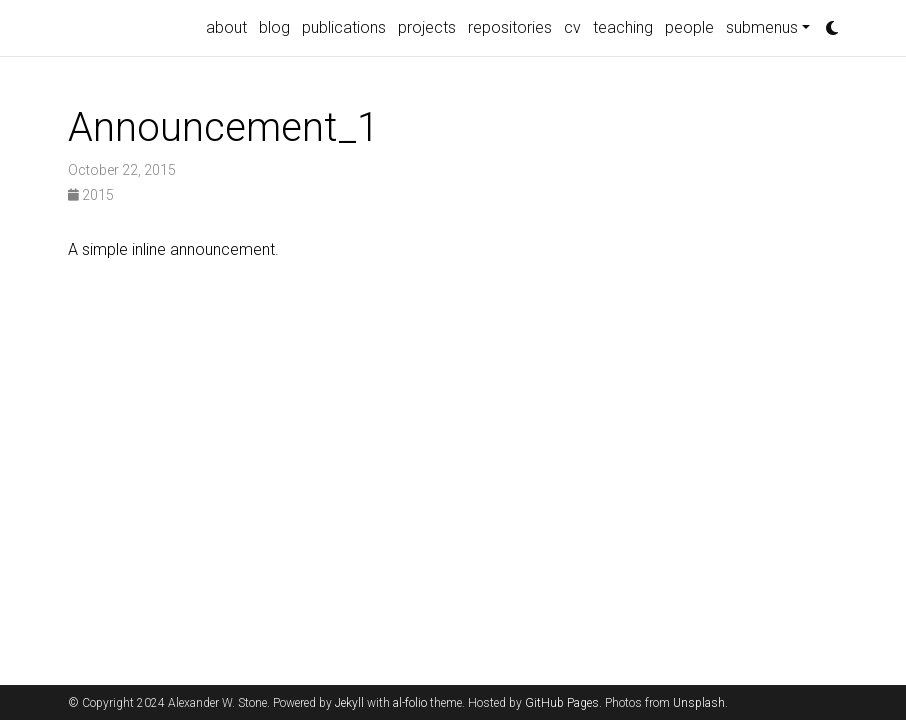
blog (274, 27)
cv (572, 27)
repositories (510, 27)
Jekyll (349, 703)
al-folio (410, 703)
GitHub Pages (562, 703)
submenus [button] (762, 27)
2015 (91, 195)
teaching (623, 27)
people (689, 27)
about (226, 27)
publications (344, 27)
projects (427, 27)
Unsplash (699, 703)
